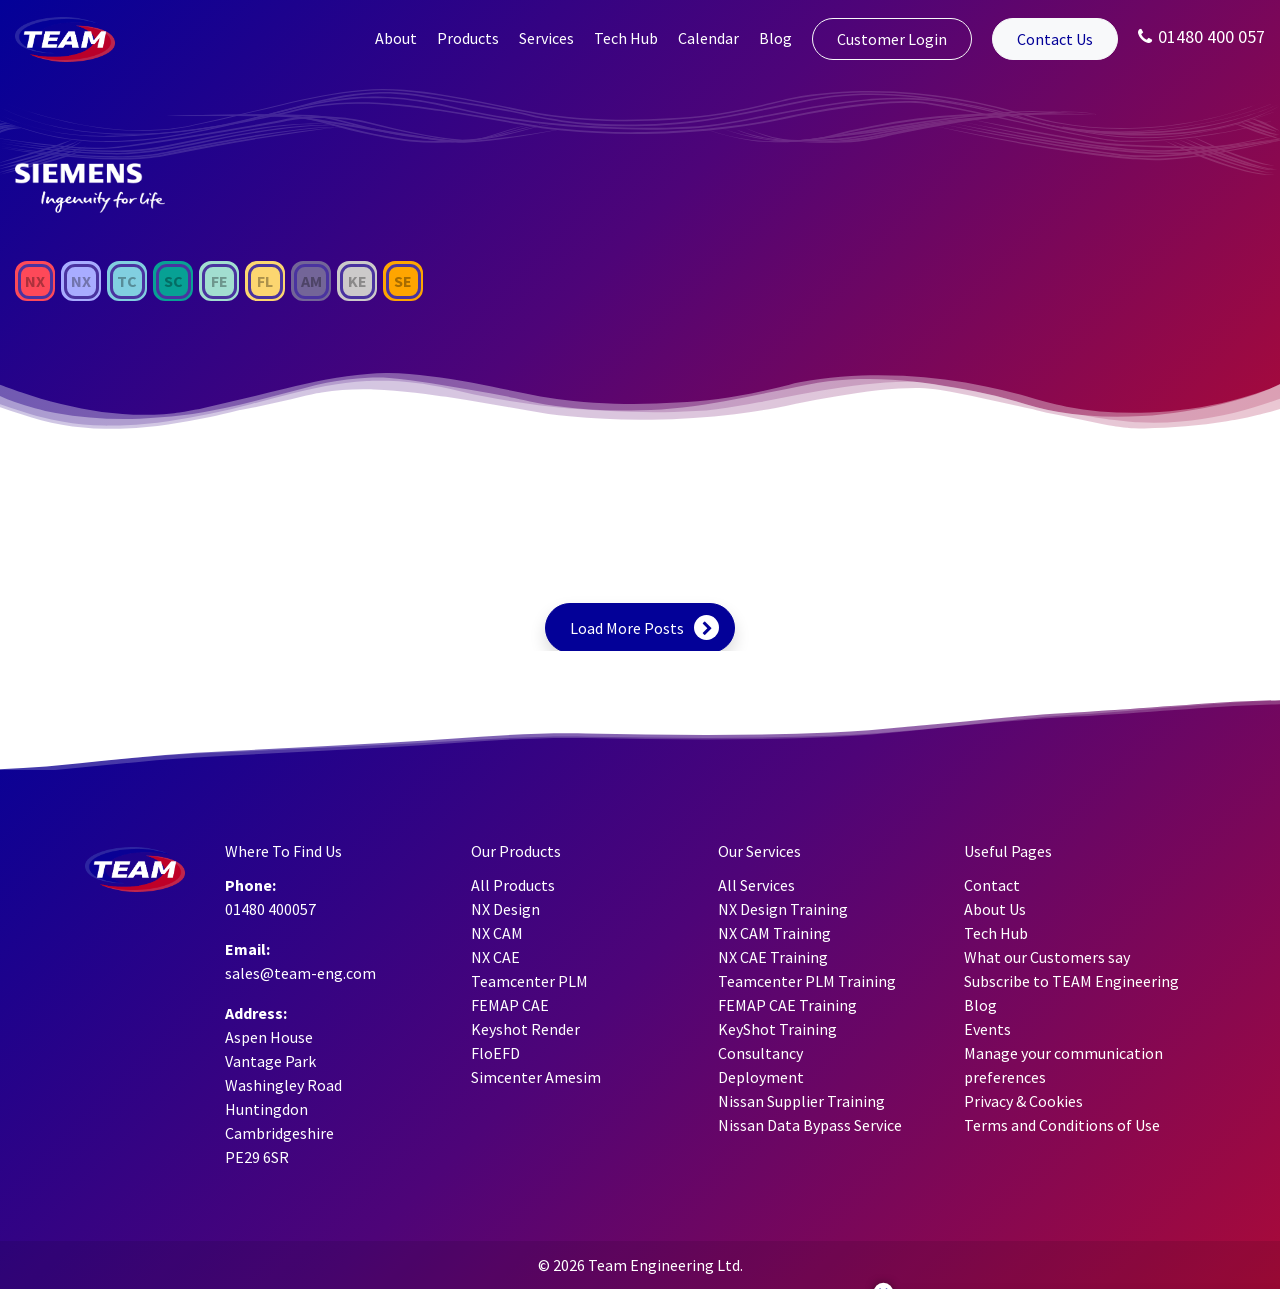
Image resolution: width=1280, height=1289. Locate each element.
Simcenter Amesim (536, 1077)
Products (468, 38)
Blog (775, 38)
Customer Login (892, 39)
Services (546, 38)
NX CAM (497, 933)
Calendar (708, 38)
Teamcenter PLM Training (807, 981)
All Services (756, 885)
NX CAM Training (774, 933)
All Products (513, 885)
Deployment (761, 1077)
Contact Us (1055, 39)
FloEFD (495, 1053)
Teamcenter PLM (529, 981)
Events (987, 1029)
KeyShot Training (777, 1029)
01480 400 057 (1201, 36)
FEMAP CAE (510, 1005)
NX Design (505, 909)
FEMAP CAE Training (787, 1005)
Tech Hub (626, 38)
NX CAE (495, 957)
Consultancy (760, 1053)
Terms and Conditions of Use (1062, 1125)
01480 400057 (270, 909)
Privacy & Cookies (1023, 1101)
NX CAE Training (773, 957)
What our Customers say (1047, 957)
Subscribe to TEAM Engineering (1071, 981)
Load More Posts (627, 628)
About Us (995, 909)
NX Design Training (783, 909)
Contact (992, 885)
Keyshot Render (525, 1029)
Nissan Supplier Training (801, 1101)
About (396, 38)
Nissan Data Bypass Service (810, 1125)
